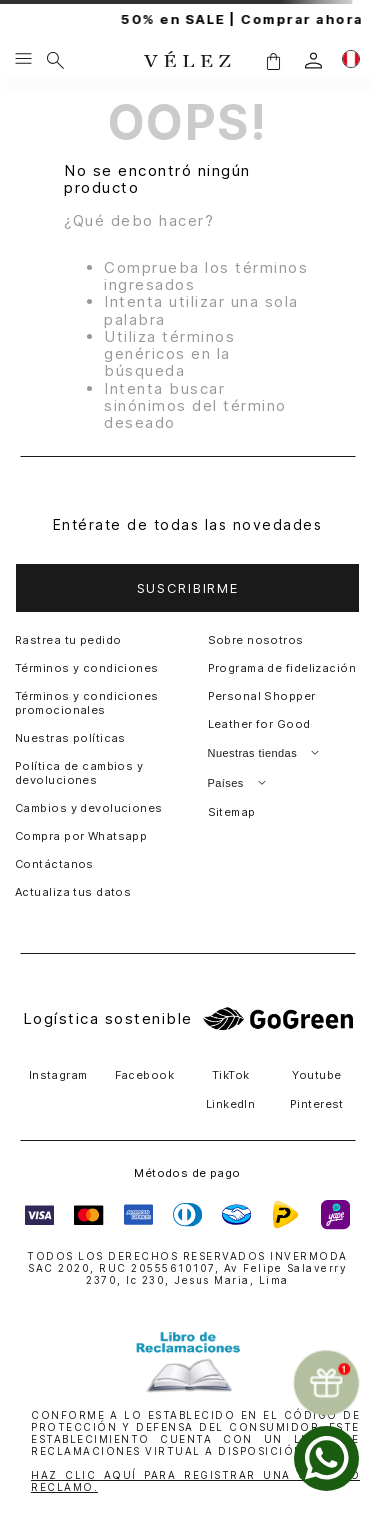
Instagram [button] (58, 1075)
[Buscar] (55, 60)
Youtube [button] (316, 1075)
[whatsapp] (326, 1458)
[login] (313, 60)
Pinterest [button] (317, 1104)
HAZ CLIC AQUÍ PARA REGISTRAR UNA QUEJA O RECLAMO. (195, 1481)
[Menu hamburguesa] (23, 60)
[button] (273, 60)
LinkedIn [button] (231, 1104)
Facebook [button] (145, 1075)
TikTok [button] (231, 1075)
